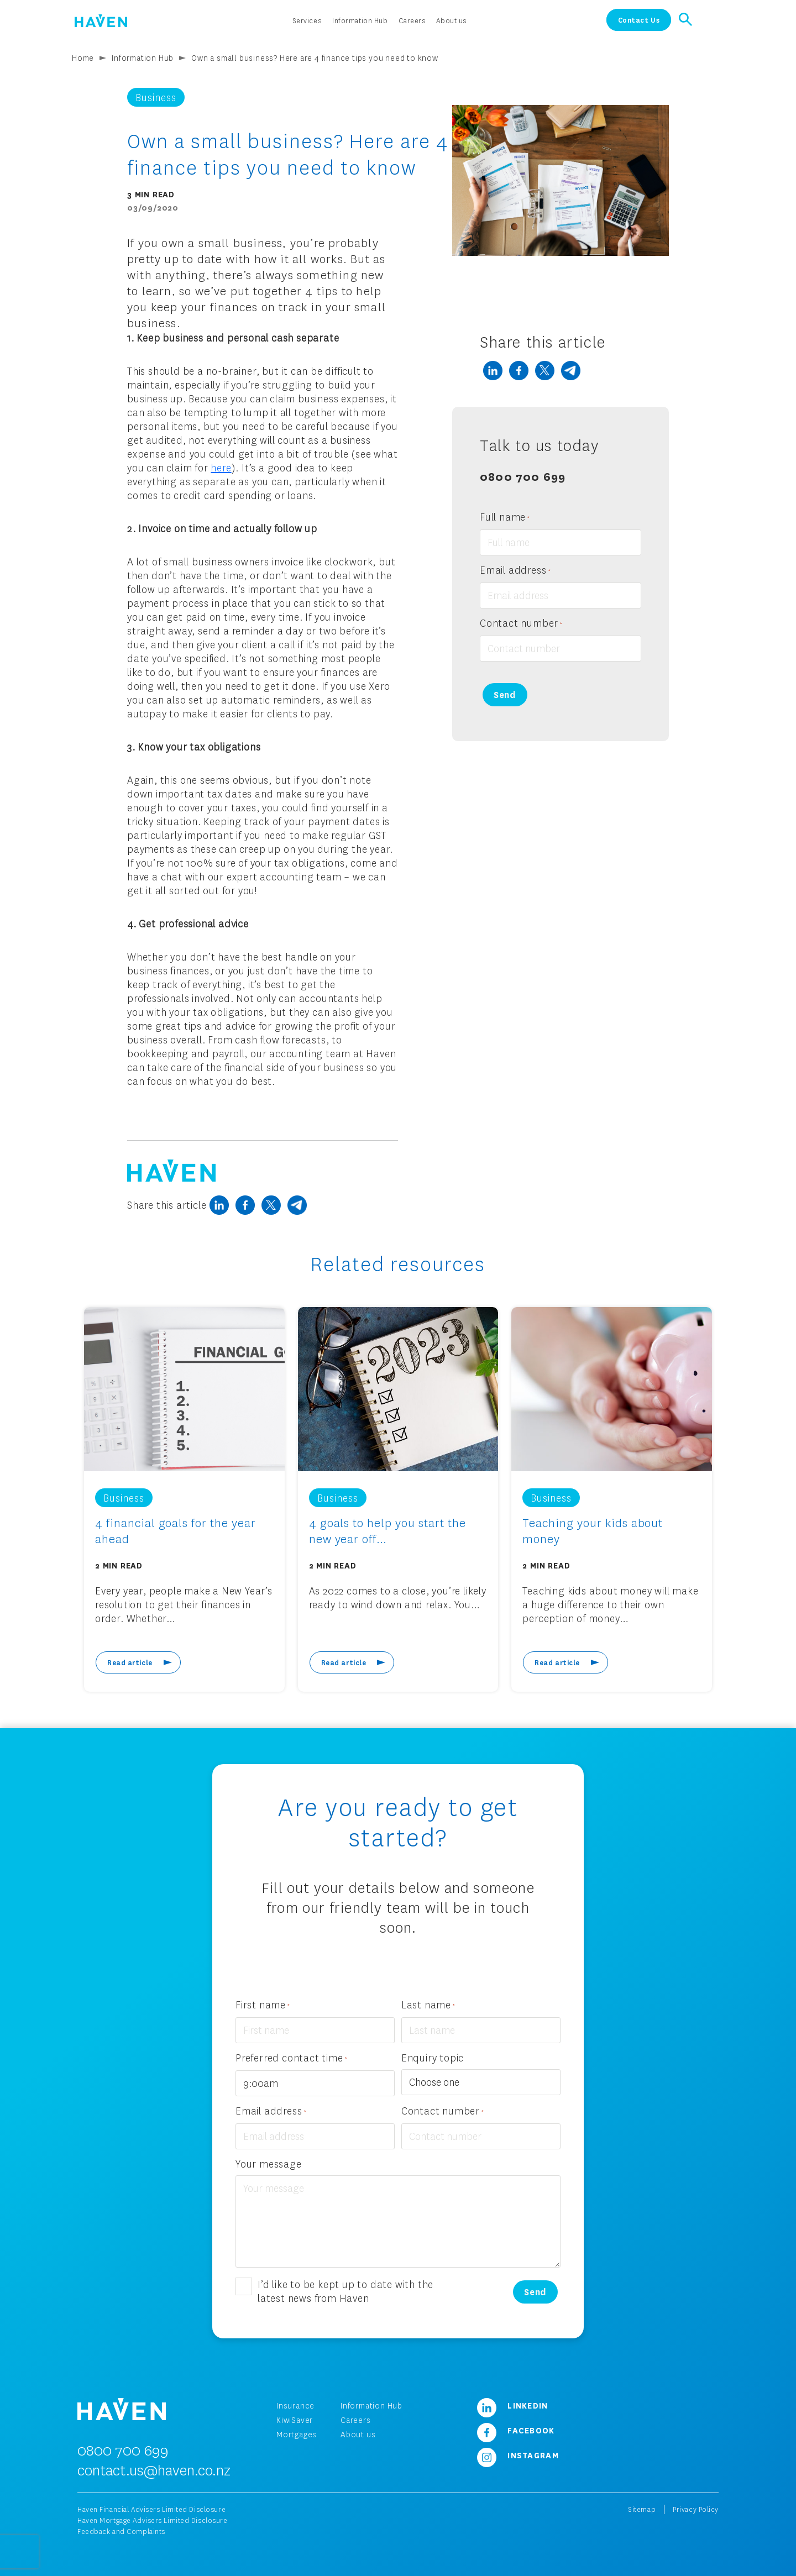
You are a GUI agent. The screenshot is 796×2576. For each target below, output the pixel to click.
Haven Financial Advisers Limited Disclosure (151, 2509)
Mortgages (296, 2434)
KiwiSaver (294, 2420)
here (221, 467)
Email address (515, 570)
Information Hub (143, 58)
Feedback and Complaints (121, 2531)
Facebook (512, 2430)
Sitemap (642, 2509)
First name (262, 2005)
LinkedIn (508, 2405)
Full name (505, 517)
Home (83, 58)
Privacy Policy (696, 2509)
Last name (428, 2005)
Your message (268, 2163)
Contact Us (639, 20)
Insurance (295, 2405)
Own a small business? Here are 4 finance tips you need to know (314, 58)
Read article (130, 1662)
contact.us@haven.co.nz (154, 2470)
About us (358, 2434)
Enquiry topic (432, 2057)
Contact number (521, 623)
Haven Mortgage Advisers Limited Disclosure (152, 2520)
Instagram (514, 2454)
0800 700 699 (522, 476)
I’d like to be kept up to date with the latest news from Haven (345, 2291)
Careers (356, 2420)
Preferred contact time (291, 2058)
